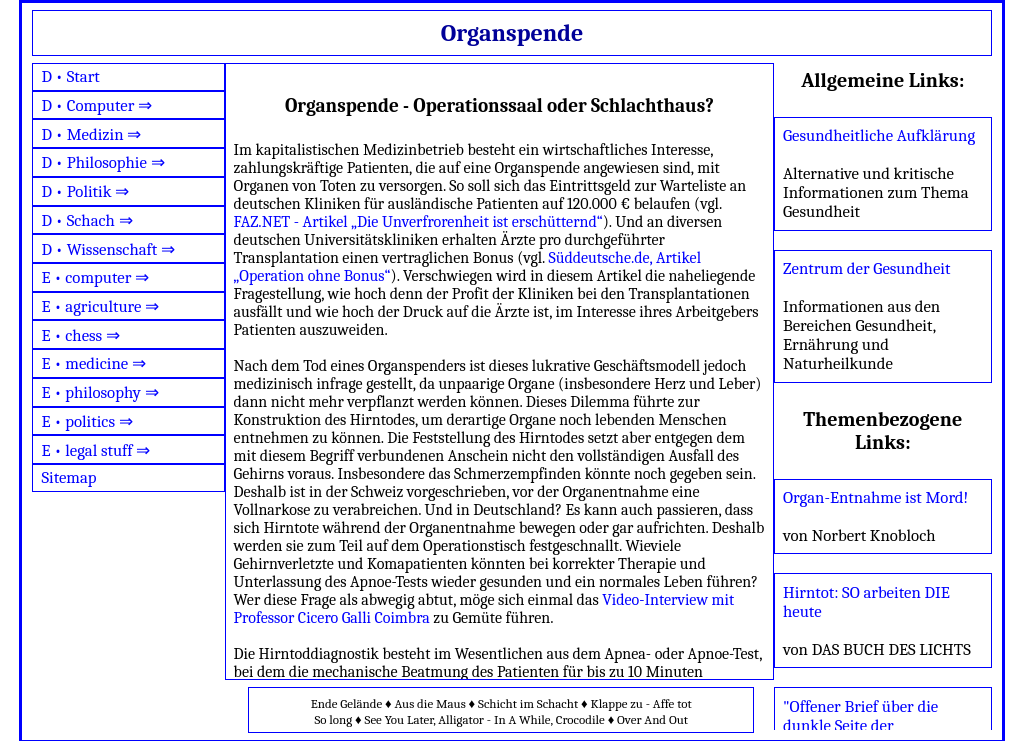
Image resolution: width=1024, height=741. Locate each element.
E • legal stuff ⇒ (95, 450)
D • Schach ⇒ (86, 220)
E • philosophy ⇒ (99, 392)
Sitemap (68, 477)
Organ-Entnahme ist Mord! (875, 497)
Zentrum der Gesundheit (866, 268)
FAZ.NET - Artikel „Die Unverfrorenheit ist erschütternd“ (418, 222)
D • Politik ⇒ (85, 191)
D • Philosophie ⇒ (102, 162)
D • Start (70, 76)
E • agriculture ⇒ (100, 306)
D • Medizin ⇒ (91, 134)
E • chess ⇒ (80, 335)
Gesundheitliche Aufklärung (879, 135)
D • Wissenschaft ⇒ (108, 249)
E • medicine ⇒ (93, 363)
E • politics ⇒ (86, 421)
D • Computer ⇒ (96, 105)
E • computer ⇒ (95, 277)
